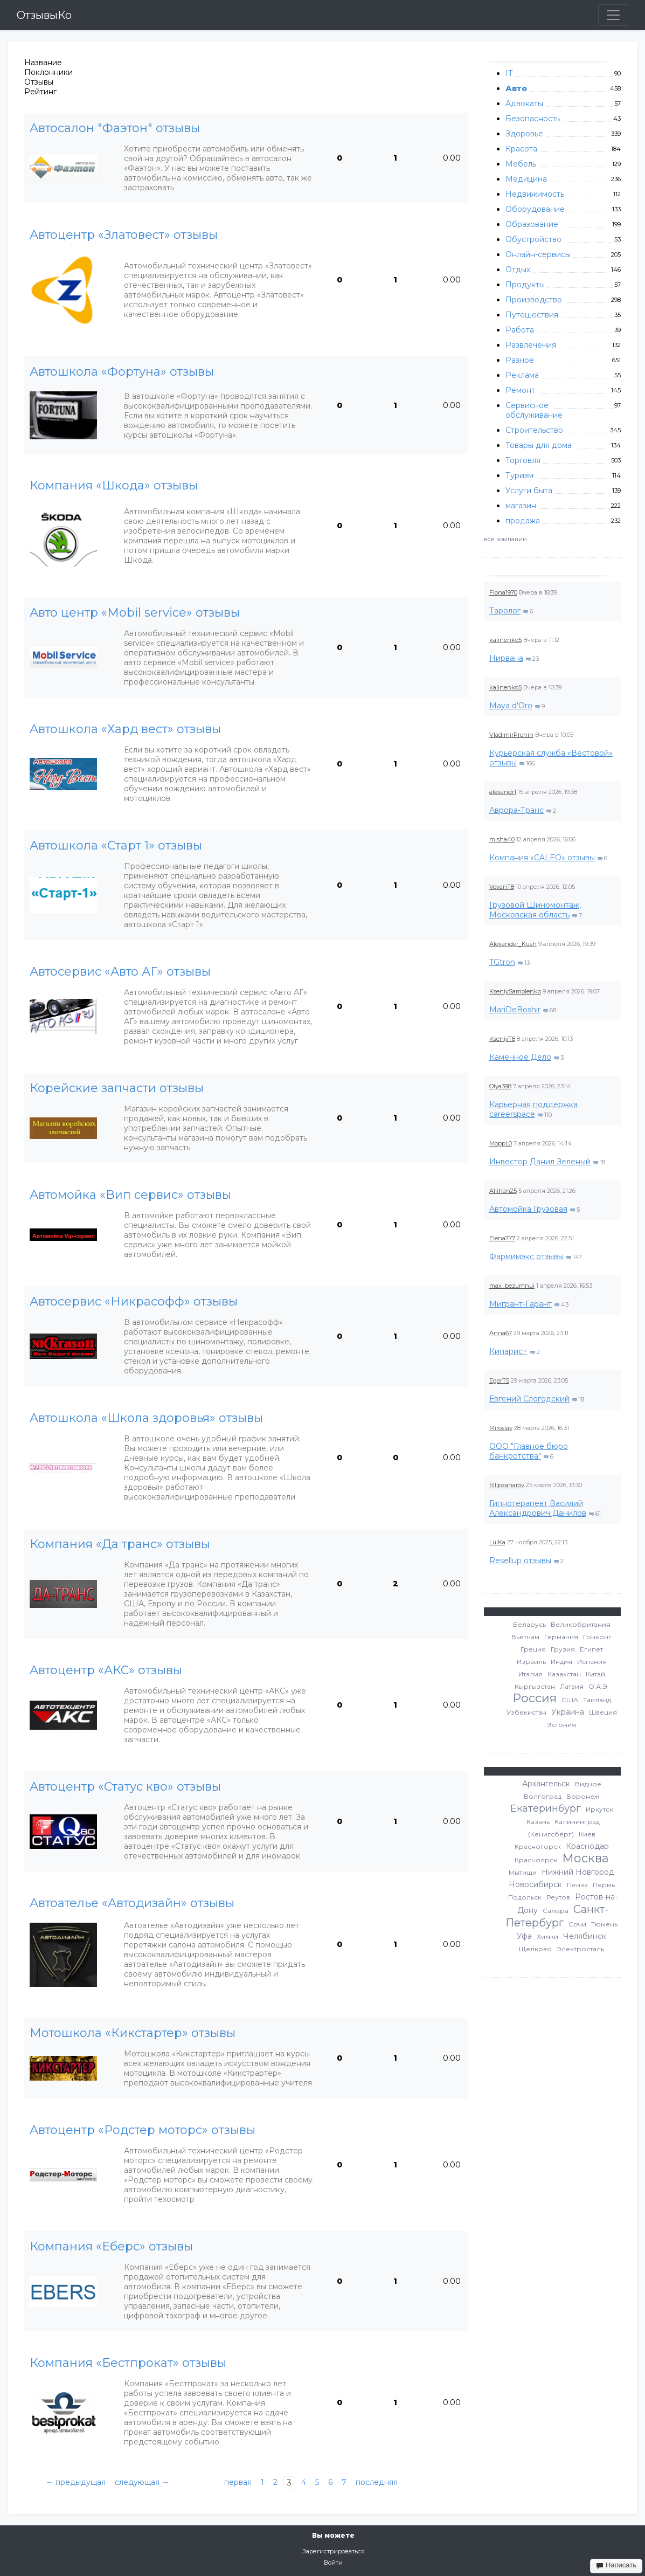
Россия (534, 1698)
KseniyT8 (502, 1038)
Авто (516, 88)
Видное (588, 1784)
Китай (595, 1674)
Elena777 (502, 1238)
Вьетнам (525, 1637)
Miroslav (500, 1428)
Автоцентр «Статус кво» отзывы (125, 1787)
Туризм (519, 475)
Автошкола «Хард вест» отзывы (125, 729)
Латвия (572, 1686)
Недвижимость (534, 194)
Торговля (522, 460)
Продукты (525, 284)
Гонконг (597, 1637)
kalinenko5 (505, 640)
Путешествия (531, 315)
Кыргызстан (535, 1686)
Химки (547, 1936)
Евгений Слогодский (529, 1399)
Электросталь (580, 1949)
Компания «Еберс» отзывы (111, 2247)
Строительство (534, 430)
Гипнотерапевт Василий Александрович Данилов (537, 1508)
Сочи (577, 1924)
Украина (567, 1712)
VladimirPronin (511, 734)
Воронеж (582, 1796)
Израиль (531, 1662)
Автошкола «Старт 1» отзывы (116, 846)
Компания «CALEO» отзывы (542, 857)
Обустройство (533, 239)
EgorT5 (499, 1380)
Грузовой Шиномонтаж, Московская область (535, 910)
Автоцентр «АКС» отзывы (106, 1670)
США (569, 1700)
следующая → (142, 2482)
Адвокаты (524, 103)
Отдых (517, 269)
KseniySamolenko (515, 991)
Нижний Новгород (578, 1872)
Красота (521, 149)
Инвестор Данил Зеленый (540, 1161)
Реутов (558, 1897)
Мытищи (523, 1872)
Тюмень (604, 1924)
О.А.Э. (598, 1686)
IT (508, 73)
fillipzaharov (506, 1485)
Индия (561, 1662)
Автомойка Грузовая (528, 1209)
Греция (533, 1649)
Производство (533, 300)
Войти (333, 2562)
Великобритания (581, 1624)
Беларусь (529, 1624)
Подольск (525, 1897)
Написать (616, 2565)
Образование (531, 224)
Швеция (603, 1712)
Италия (530, 1674)
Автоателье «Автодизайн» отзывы (132, 1903)
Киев (587, 1834)
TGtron (502, 962)
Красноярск (536, 1860)
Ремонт (520, 390)
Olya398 (500, 1086)
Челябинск (584, 1936)
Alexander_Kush (513, 944)
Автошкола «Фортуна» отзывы (122, 372)
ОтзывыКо (44, 15)
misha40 (502, 839)
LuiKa (497, 1542)
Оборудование (535, 209)
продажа (522, 521)
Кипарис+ (508, 1351)
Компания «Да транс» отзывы (120, 1544)
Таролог (505, 611)
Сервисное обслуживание (534, 410)
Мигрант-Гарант (520, 1304)
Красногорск (538, 1846)
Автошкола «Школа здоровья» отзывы (146, 1418)
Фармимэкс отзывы (526, 1256)
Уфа (524, 1936)
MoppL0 (500, 1143)
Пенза (577, 1885)
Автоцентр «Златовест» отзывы (124, 235)
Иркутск (599, 1809)
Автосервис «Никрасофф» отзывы (134, 1302)
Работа (519, 330)
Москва (585, 1858)
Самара (555, 1911)
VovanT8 (501, 886)
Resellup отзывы (520, 1560)
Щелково (535, 1949)
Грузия (563, 1649)
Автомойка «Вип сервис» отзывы (130, 1195)
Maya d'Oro (510, 705)
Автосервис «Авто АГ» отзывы (120, 972)
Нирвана (506, 658)
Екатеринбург (545, 1808)
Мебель (520, 164)
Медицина (526, 179)
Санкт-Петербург (556, 1916)
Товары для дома (538, 445)
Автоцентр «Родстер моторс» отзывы (142, 2130)
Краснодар (587, 1846)
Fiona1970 (503, 592)
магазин (520, 505)
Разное (519, 360)
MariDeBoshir (514, 1009)
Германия (561, 1637)
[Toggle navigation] (613, 15)
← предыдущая (76, 2482)
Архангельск (546, 1783)
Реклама (522, 375)
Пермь (604, 1885)
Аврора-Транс (516, 810)
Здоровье (524, 134)
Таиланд (597, 1700)
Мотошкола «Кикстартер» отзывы (132, 2033)
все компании (505, 539)
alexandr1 (502, 792)
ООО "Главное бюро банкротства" (528, 1451)
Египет (591, 1649)
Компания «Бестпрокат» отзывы (128, 2363)
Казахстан (564, 1674)
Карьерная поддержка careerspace (533, 1109)
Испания (592, 1662)
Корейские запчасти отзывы (117, 1088)
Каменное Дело (520, 1057)
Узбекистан (526, 1712)
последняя (377, 2482)
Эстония (561, 1725)
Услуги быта (528, 490)
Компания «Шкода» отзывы (114, 486)
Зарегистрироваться (333, 2551)
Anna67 (500, 1333)
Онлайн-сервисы (538, 254)
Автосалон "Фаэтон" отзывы (115, 128)
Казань (538, 1822)
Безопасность (532, 118)
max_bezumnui (512, 1285)
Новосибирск (535, 1884)
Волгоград (542, 1796)
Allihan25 (503, 1190)
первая (238, 2482)
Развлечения (530, 345)
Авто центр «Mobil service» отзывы (135, 613)
